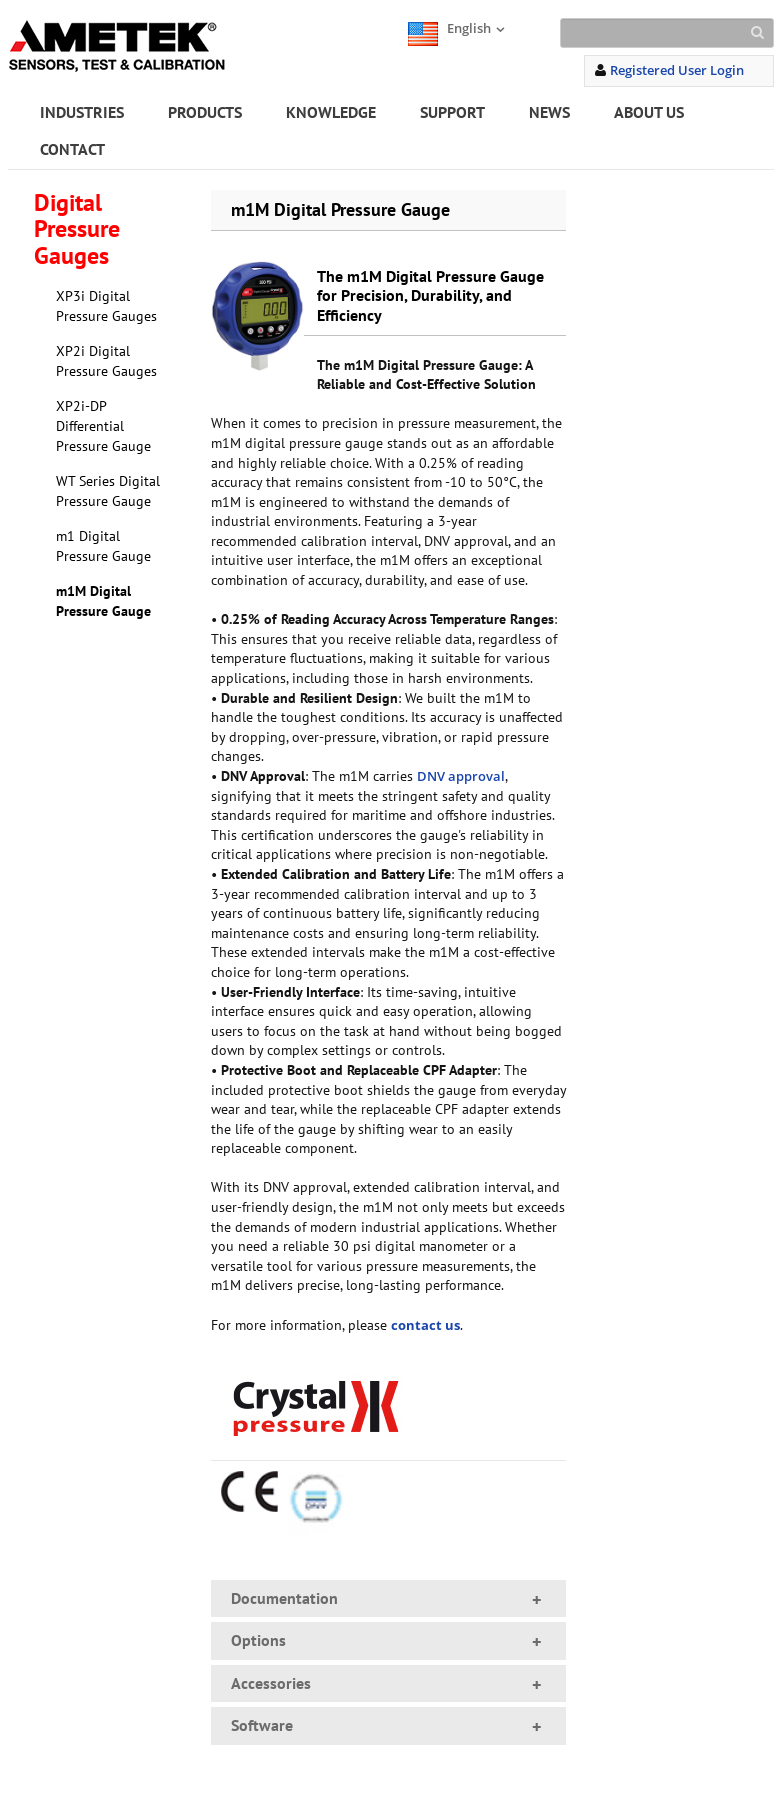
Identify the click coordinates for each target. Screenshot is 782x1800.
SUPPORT (452, 112)
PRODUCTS (205, 112)
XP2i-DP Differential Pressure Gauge (103, 425)
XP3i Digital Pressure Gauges (106, 306)
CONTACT (72, 149)
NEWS (549, 112)
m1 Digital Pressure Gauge (103, 546)
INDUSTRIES (82, 112)
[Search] (667, 33)
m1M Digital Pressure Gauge (103, 601)
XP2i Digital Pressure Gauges (106, 361)
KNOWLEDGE (331, 112)
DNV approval (461, 776)
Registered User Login (677, 70)
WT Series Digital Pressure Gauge (108, 491)
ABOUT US (649, 112)
